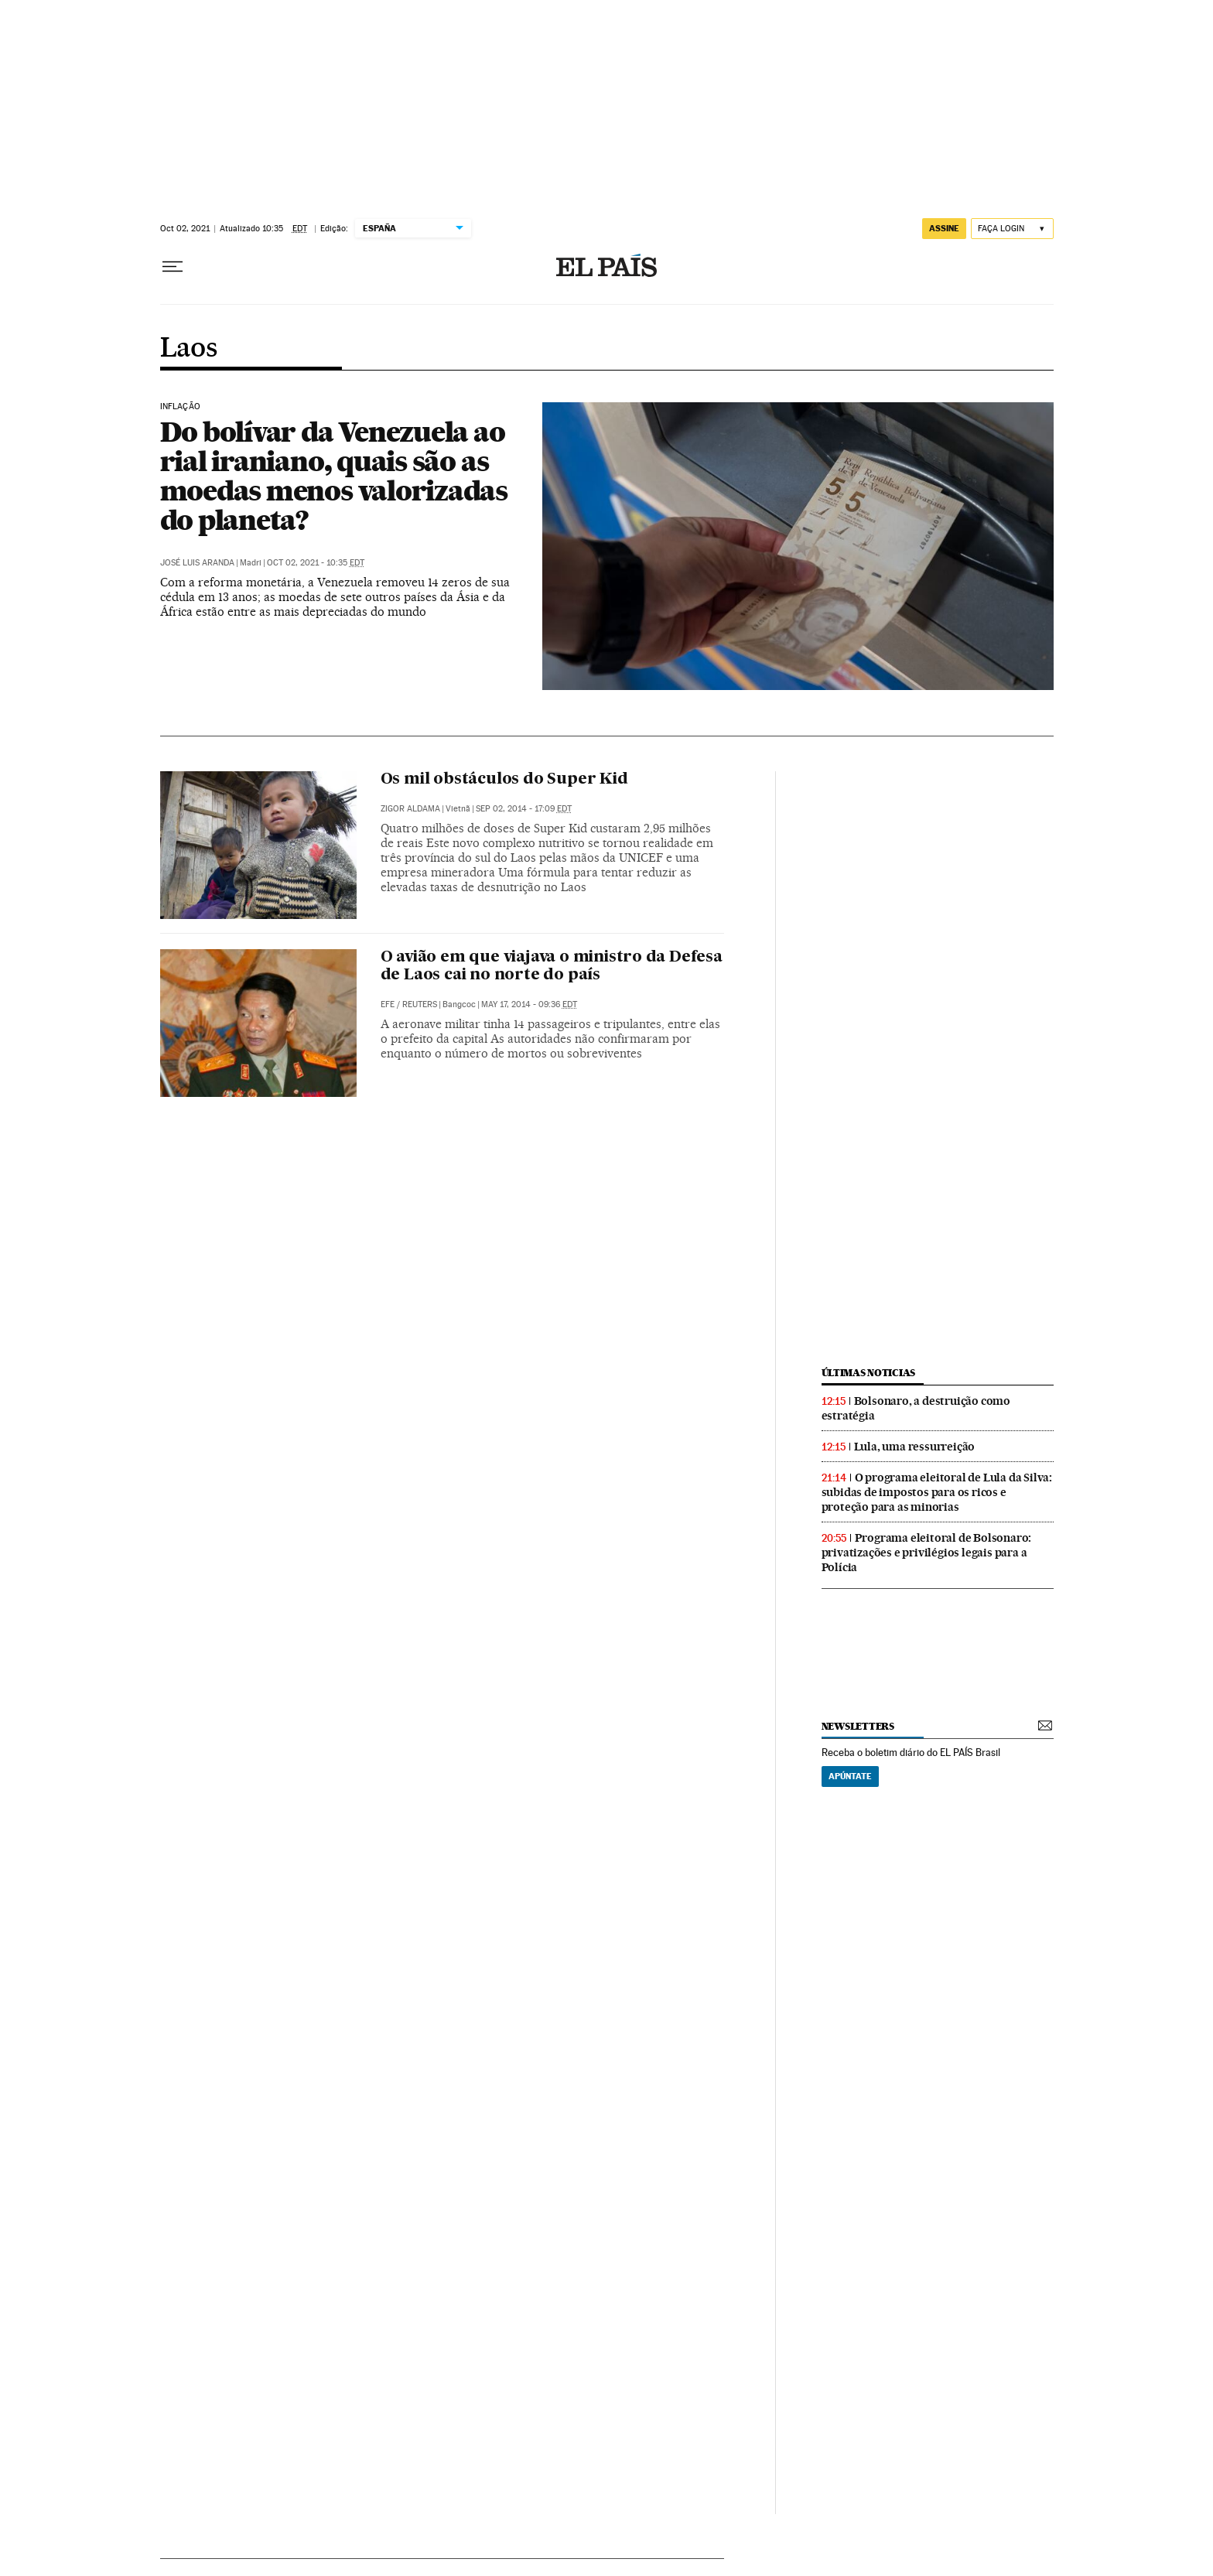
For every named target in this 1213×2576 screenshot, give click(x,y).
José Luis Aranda (197, 563)
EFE (388, 1004)
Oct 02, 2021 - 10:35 (315, 563)
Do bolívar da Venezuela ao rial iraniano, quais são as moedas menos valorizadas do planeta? (333, 476)
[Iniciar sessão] (1012, 228)
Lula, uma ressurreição (915, 1447)
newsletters (858, 1726)
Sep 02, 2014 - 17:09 (524, 809)
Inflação (180, 407)
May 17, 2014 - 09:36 (529, 1004)
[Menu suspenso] (172, 267)
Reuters (419, 1004)
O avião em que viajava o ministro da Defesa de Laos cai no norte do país (552, 966)
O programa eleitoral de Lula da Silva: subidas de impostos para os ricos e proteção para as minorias (937, 1492)
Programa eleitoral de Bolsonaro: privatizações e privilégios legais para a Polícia (927, 1552)
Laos (188, 349)
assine (944, 228)
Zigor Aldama (410, 809)
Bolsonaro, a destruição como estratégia (916, 1408)
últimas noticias (869, 1373)
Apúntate (850, 1776)
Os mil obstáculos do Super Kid (504, 779)
